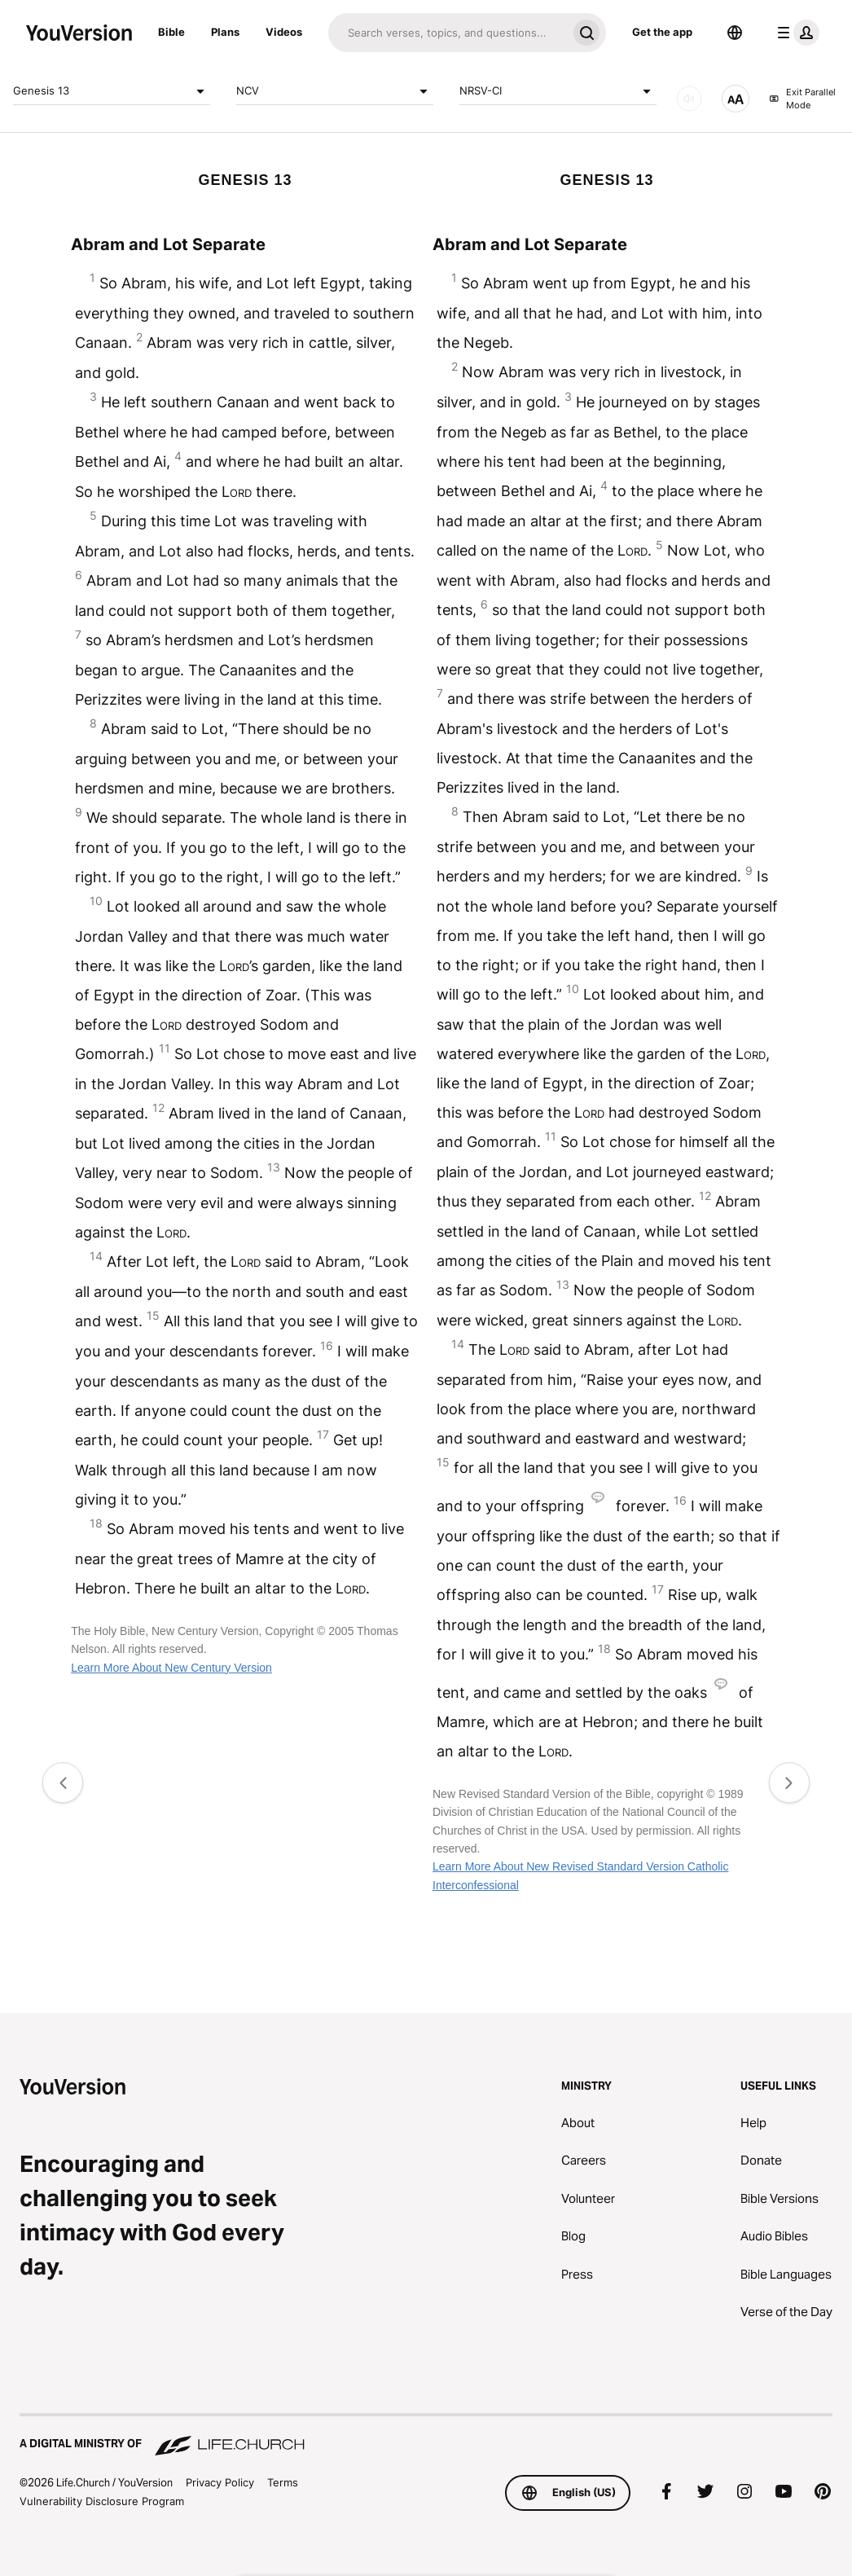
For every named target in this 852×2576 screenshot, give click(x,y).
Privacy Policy (220, 2482)
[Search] (447, 33)
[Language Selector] (734, 32)
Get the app (662, 31)
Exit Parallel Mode (802, 99)
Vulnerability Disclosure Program (102, 2501)
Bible (171, 31)
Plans (225, 31)
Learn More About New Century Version (171, 1667)
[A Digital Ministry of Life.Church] (426, 2435)
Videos (284, 31)
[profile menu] (795, 32)
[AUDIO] (689, 99)
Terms (282, 2482)
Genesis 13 (111, 91)
